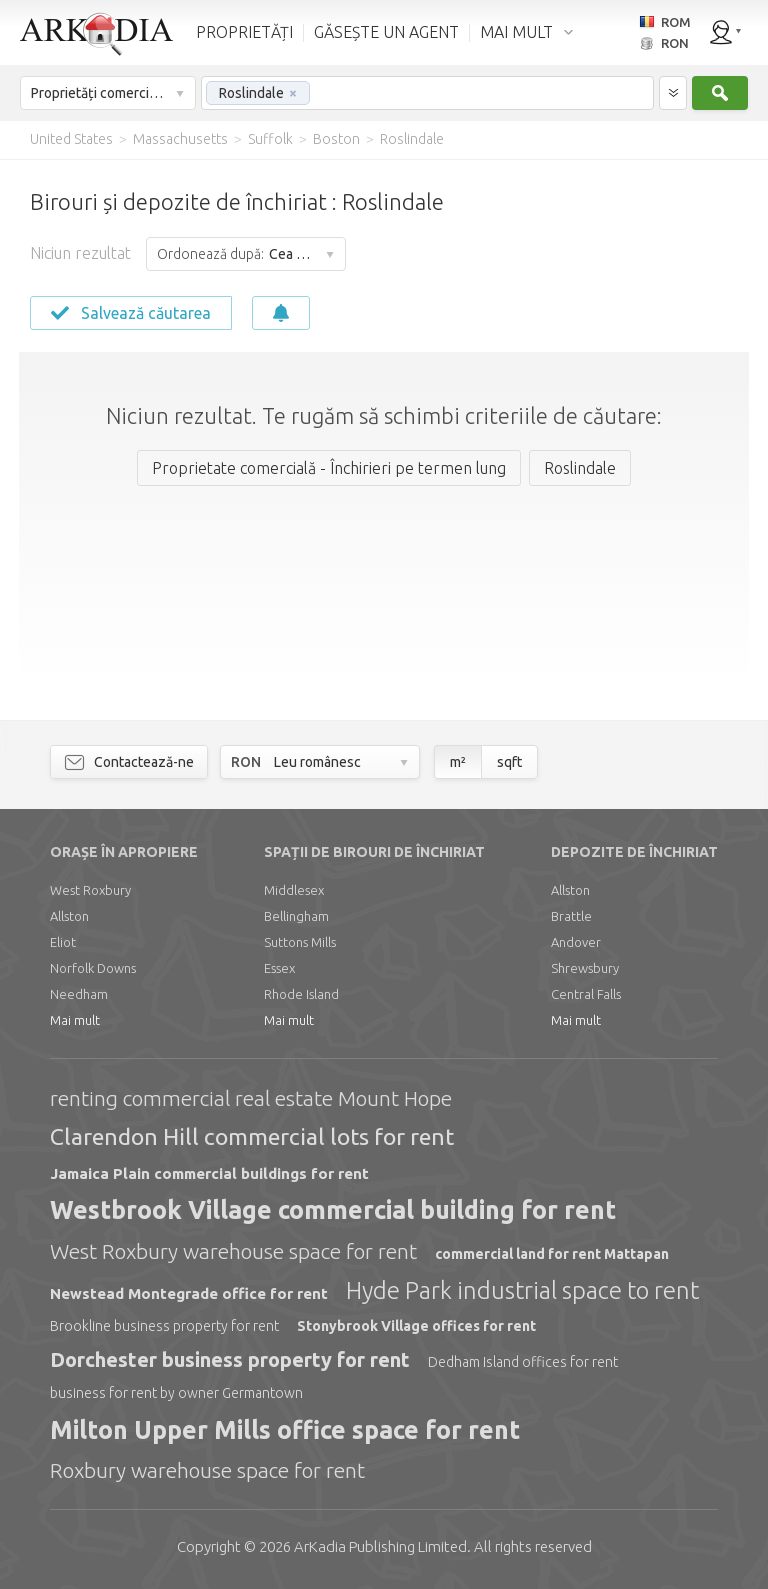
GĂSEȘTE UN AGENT (386, 32)
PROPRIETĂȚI (244, 32)
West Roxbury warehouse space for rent (233, 1251)
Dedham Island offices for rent (523, 1362)
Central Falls (586, 994)
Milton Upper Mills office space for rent (285, 1430)
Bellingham (296, 916)
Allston (69, 916)
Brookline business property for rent (164, 1326)
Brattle (571, 916)
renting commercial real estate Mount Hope (251, 1098)
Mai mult (75, 1020)
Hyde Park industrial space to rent (522, 1290)
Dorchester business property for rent (230, 1359)
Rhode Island (301, 994)
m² (458, 762)
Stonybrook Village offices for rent (416, 1326)
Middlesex (294, 890)
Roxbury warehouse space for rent (207, 1470)
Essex (279, 968)
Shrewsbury (585, 968)
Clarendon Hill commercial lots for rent (252, 1136)
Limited (380, 1546)
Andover (576, 942)
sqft (509, 762)
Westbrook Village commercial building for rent (333, 1210)
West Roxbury (90, 890)
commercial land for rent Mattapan (552, 1254)
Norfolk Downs (93, 968)
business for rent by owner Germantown (176, 1393)
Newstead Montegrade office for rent (189, 1293)
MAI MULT (516, 32)
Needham (79, 994)
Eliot (63, 942)
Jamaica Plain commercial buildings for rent (209, 1173)
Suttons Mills (300, 942)
